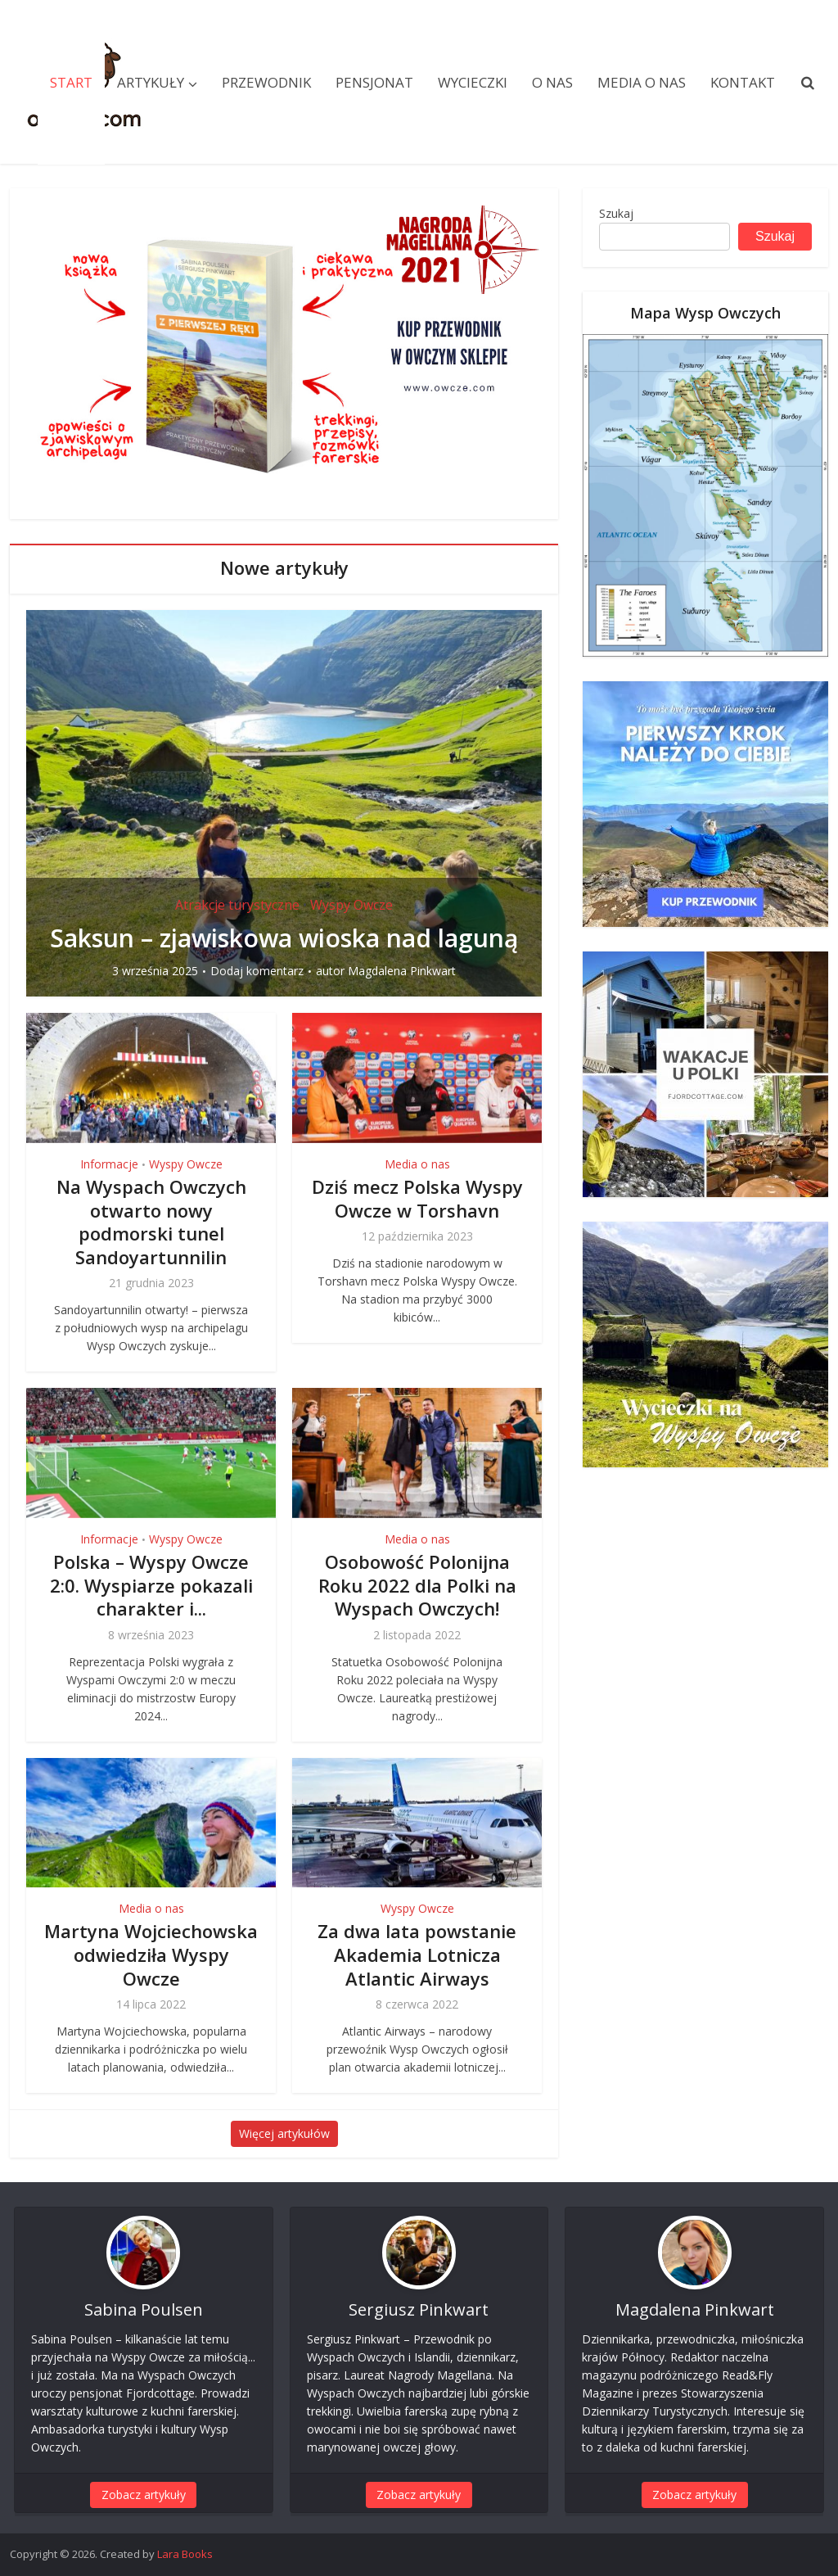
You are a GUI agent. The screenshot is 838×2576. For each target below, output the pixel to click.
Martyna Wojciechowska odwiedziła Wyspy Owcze (151, 1954)
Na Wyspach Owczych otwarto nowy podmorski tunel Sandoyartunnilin (151, 1221)
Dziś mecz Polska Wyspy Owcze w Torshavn (417, 1198)
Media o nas (641, 82)
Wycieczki (472, 82)
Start (71, 82)
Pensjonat (374, 82)
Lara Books (185, 2554)
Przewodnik (266, 82)
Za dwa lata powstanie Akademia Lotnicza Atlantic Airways (417, 1954)
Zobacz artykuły (143, 2494)
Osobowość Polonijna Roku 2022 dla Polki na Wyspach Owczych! (417, 1584)
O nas (552, 82)
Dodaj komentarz (257, 971)
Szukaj (616, 213)
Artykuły (150, 82)
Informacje (109, 1164)
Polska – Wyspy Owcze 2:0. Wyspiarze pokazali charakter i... (151, 1584)
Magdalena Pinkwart (402, 971)
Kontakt (742, 82)
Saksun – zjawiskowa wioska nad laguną (284, 938)
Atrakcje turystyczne (237, 905)
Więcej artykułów (284, 2133)
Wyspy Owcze (351, 905)
